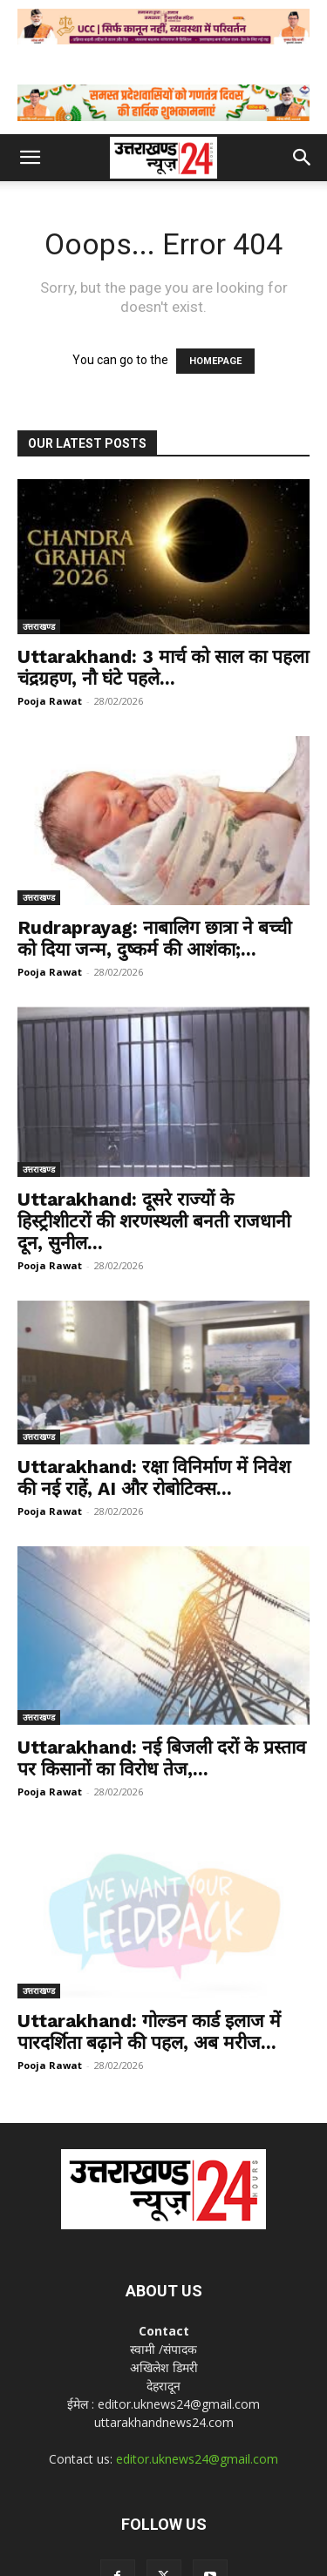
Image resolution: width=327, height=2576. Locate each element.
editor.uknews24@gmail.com (197, 2397)
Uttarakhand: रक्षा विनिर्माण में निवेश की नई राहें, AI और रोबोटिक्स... (153, 1477)
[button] (30, 157)
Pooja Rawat (49, 700)
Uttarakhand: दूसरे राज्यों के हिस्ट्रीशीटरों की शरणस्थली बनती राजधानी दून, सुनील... (153, 1221)
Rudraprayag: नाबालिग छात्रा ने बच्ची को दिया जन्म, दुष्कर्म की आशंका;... (154, 938)
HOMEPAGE (215, 361)
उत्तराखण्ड (39, 626)
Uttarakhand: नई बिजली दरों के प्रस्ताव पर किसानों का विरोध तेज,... (161, 1724)
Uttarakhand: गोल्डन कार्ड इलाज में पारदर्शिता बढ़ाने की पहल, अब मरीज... (149, 1969)
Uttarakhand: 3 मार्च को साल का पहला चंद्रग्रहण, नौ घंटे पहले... (163, 667)
